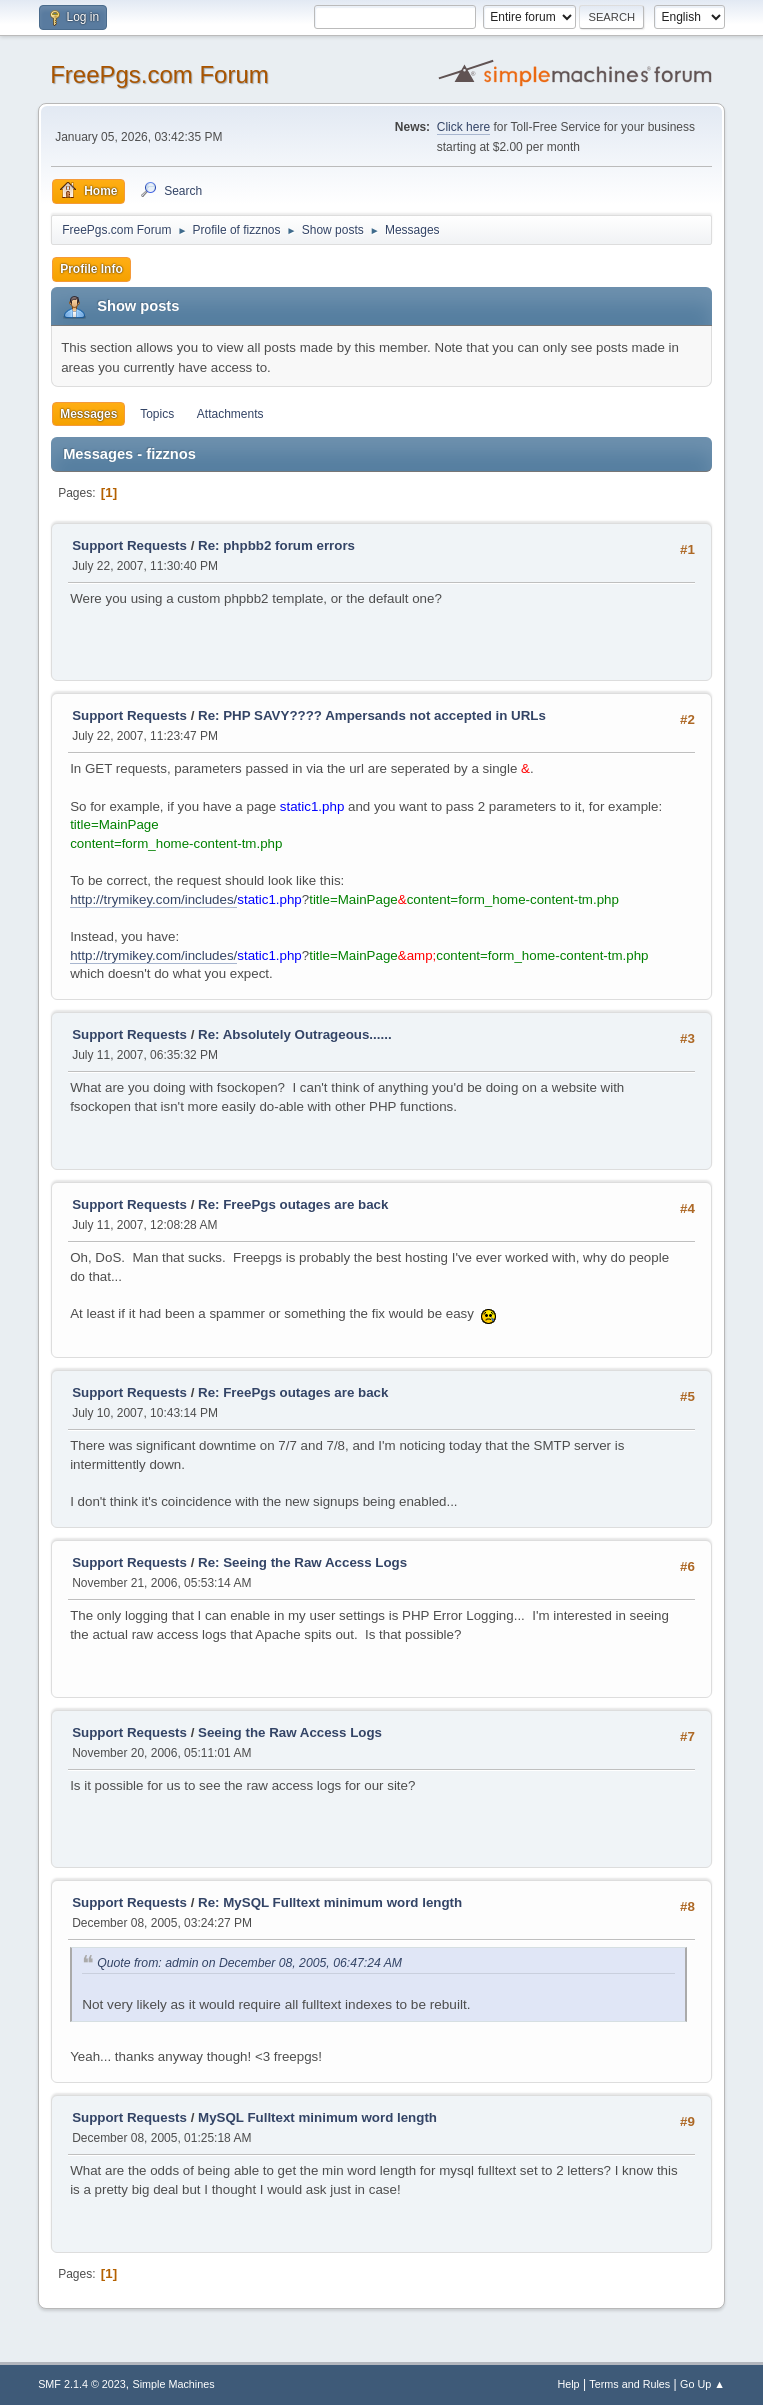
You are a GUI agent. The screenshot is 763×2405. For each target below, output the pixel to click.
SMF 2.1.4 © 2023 (82, 2384)
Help (568, 2384)
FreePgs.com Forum (159, 74)
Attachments (230, 414)
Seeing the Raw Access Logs (290, 1732)
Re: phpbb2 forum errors (276, 545)
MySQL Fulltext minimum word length (317, 2117)
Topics (157, 414)
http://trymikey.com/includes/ (153, 899)
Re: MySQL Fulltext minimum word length (330, 1902)
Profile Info (91, 269)
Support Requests (129, 545)
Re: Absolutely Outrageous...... (295, 1034)
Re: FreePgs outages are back (293, 1204)
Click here (463, 127)
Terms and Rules (629, 2384)
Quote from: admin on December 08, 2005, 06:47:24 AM (249, 1963)
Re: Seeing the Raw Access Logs (302, 1562)
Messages (88, 414)
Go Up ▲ (702, 2384)
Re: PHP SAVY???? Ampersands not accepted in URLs (372, 715)
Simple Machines (173, 2384)
